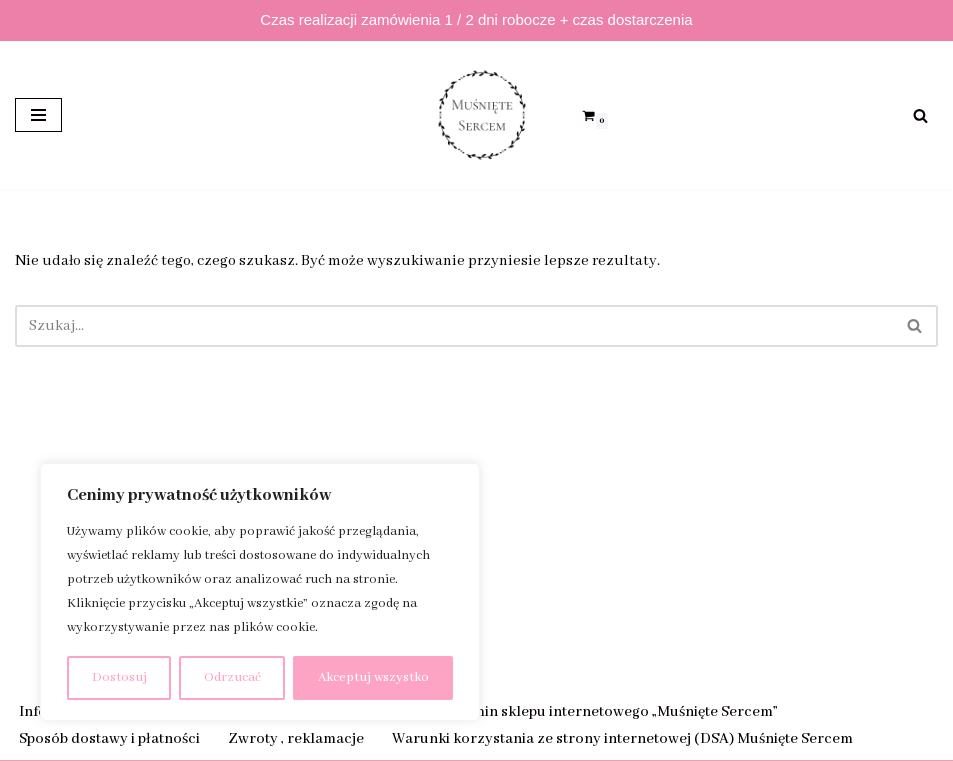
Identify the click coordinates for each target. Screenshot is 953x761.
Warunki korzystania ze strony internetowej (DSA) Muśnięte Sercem (622, 739)
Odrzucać (232, 677)
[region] (260, 592)
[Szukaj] (920, 115)
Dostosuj (119, 677)
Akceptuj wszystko (373, 677)
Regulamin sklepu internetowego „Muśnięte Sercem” (601, 712)
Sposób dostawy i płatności (109, 739)
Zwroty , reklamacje (296, 739)
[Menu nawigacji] (38, 115)
